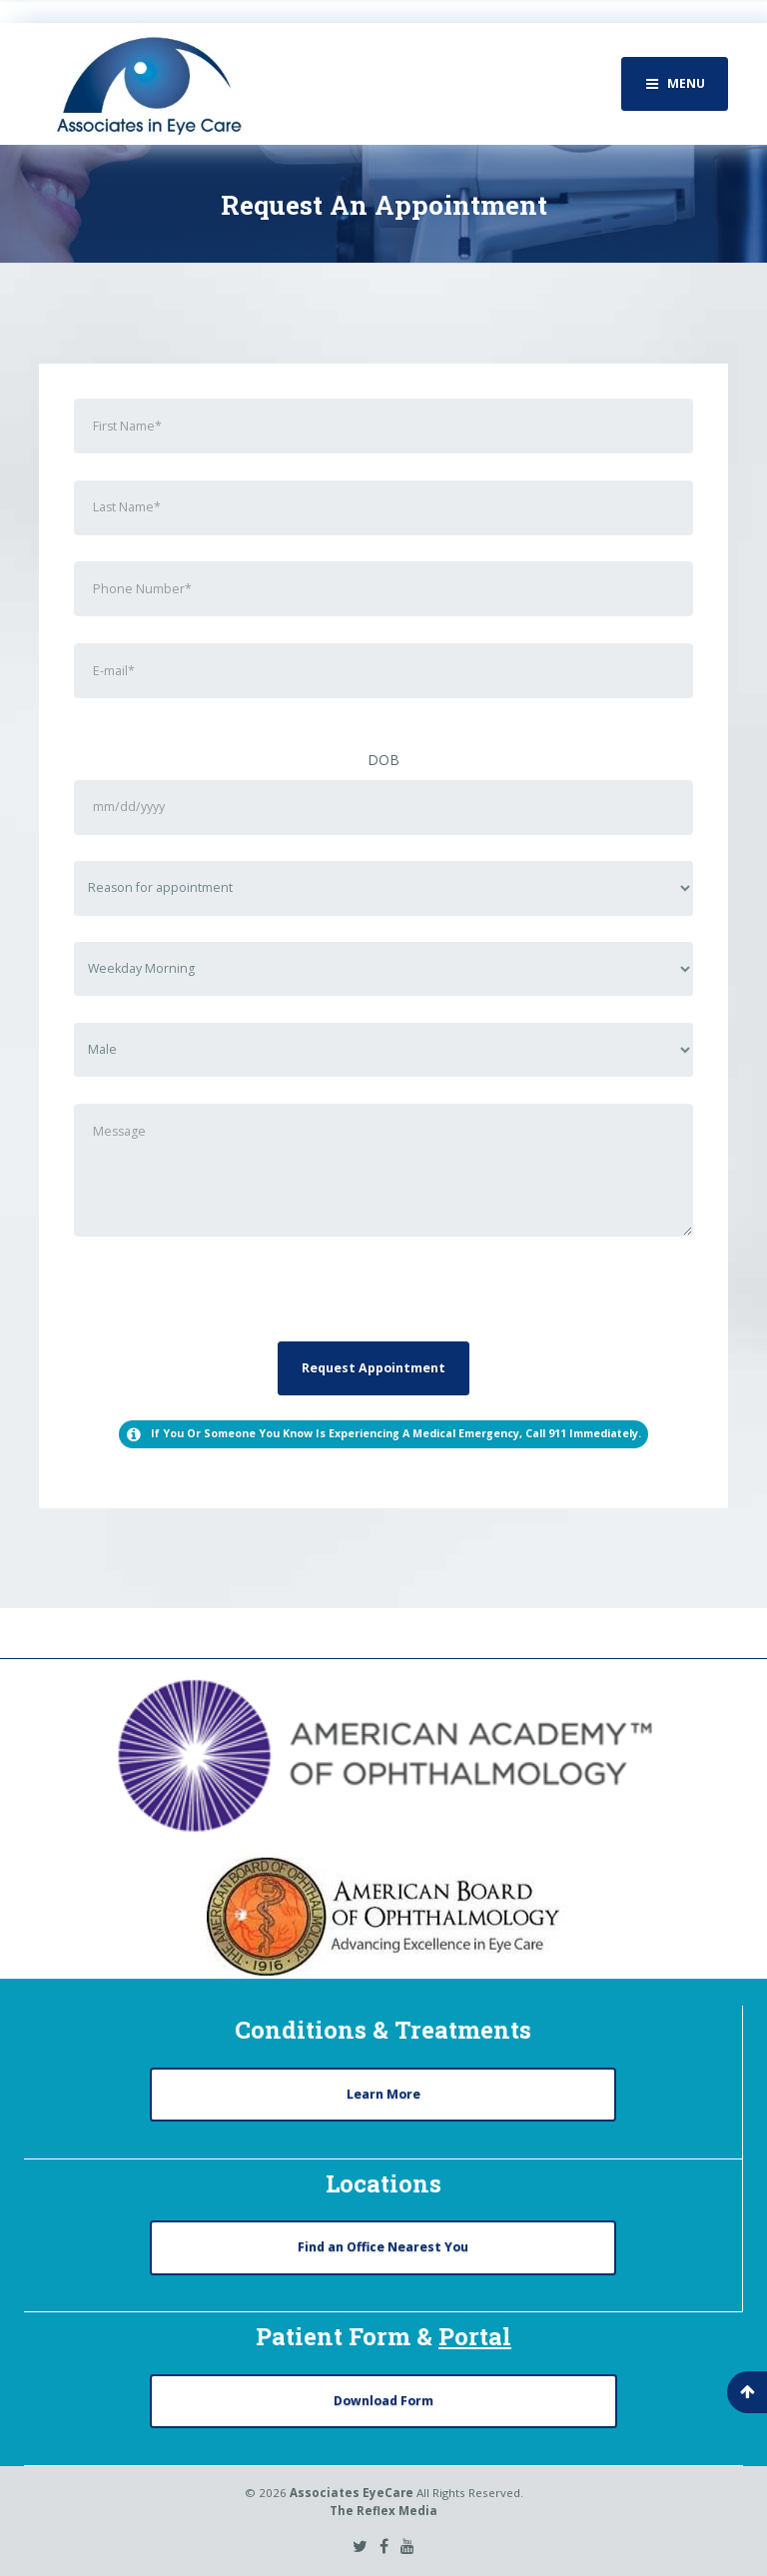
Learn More (383, 2094)
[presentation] (226, 1302)
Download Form (383, 2400)
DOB (383, 759)
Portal (474, 2336)
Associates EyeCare (351, 2492)
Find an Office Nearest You (383, 2246)
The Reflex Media (383, 2510)
